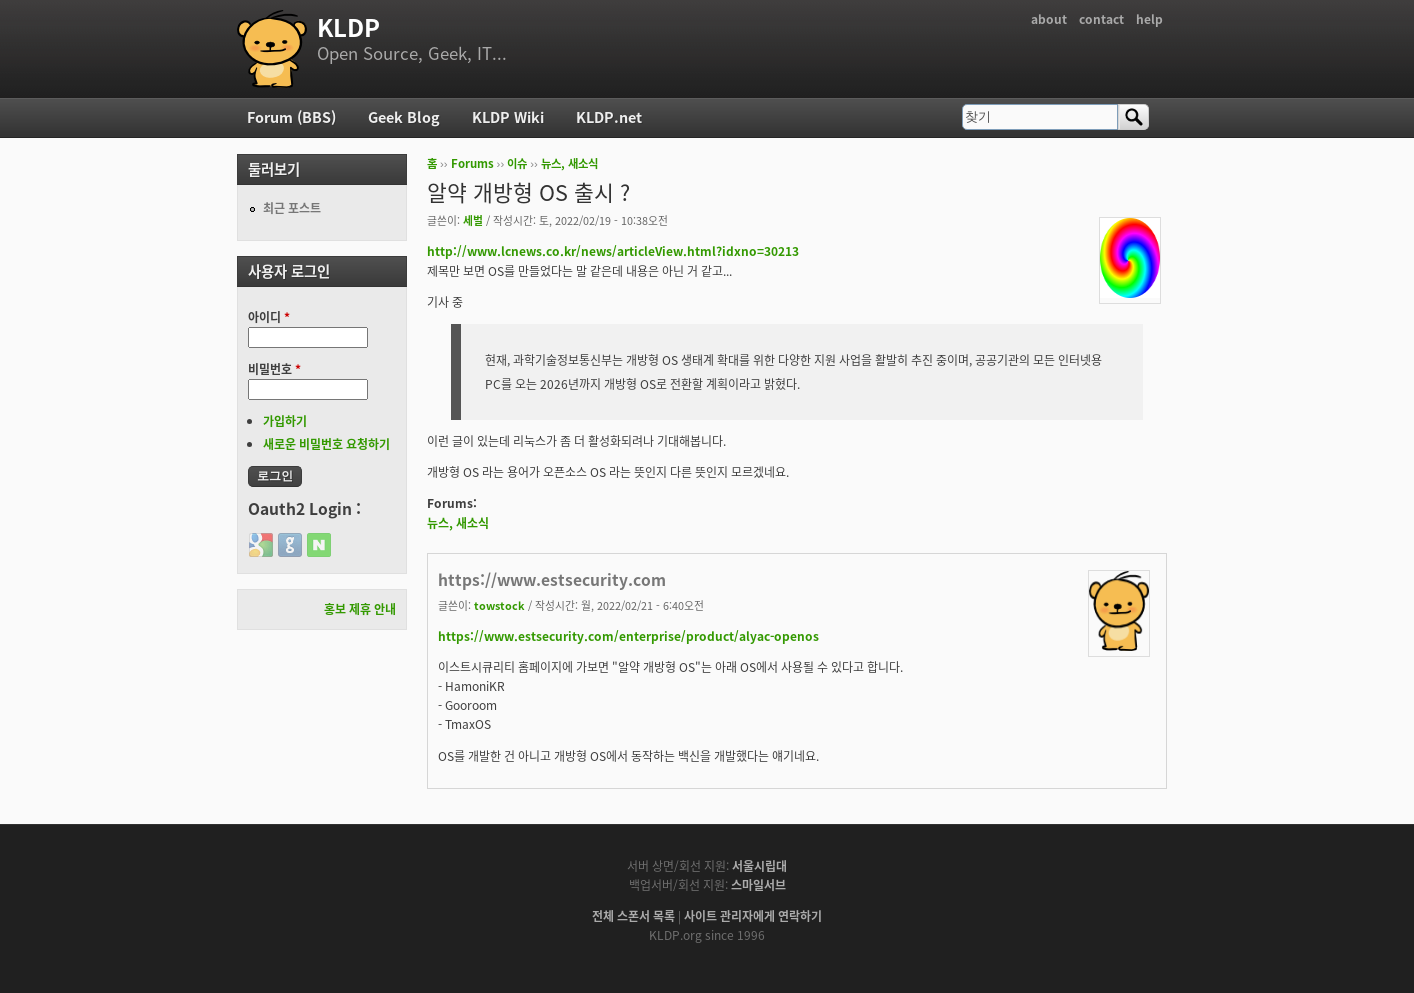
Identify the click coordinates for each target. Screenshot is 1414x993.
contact (1101, 19)
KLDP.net (609, 117)
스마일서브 (758, 885)
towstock (499, 605)
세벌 (473, 220)
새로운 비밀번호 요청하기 (326, 444)
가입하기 (285, 421)
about (1049, 19)
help (1149, 19)
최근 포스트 (292, 208)
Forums (472, 163)
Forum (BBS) (291, 117)
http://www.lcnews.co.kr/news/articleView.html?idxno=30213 (613, 251)
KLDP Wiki (508, 117)
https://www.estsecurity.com (552, 579)
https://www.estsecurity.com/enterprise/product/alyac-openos (628, 636)
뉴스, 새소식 (569, 163)
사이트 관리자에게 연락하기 (753, 916)
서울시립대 (759, 866)
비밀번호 (274, 369)
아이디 (269, 317)
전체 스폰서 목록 (633, 916)
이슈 (517, 163)
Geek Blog (404, 117)
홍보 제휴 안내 (360, 609)
